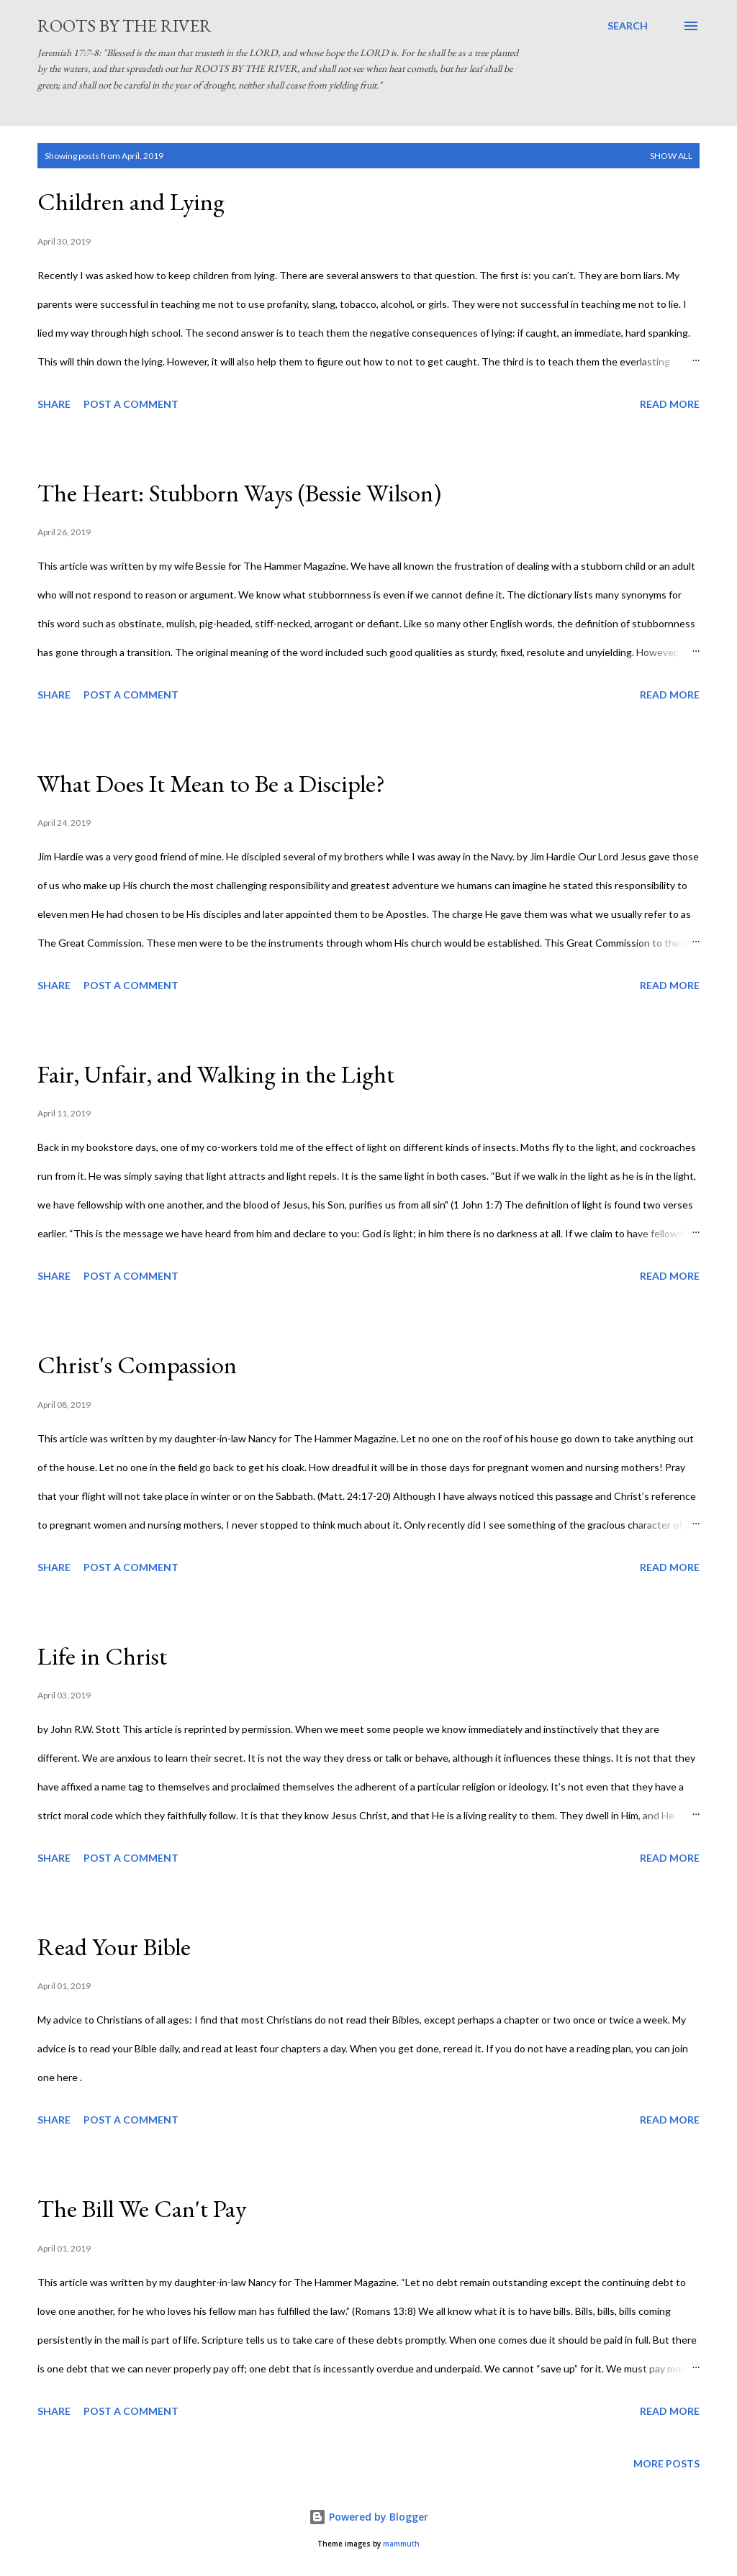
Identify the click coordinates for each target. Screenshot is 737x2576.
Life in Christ (102, 1656)
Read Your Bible (114, 1946)
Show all (671, 155)
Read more (670, 404)
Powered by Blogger (368, 2516)
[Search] (627, 26)
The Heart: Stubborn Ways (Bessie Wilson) (239, 493)
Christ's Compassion (137, 1364)
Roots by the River (124, 25)
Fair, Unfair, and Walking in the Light (215, 1074)
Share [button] (54, 404)
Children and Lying (131, 201)
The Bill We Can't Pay (141, 2208)
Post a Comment (130, 404)
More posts (666, 2463)
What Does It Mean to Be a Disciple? (211, 783)
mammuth (401, 2544)
